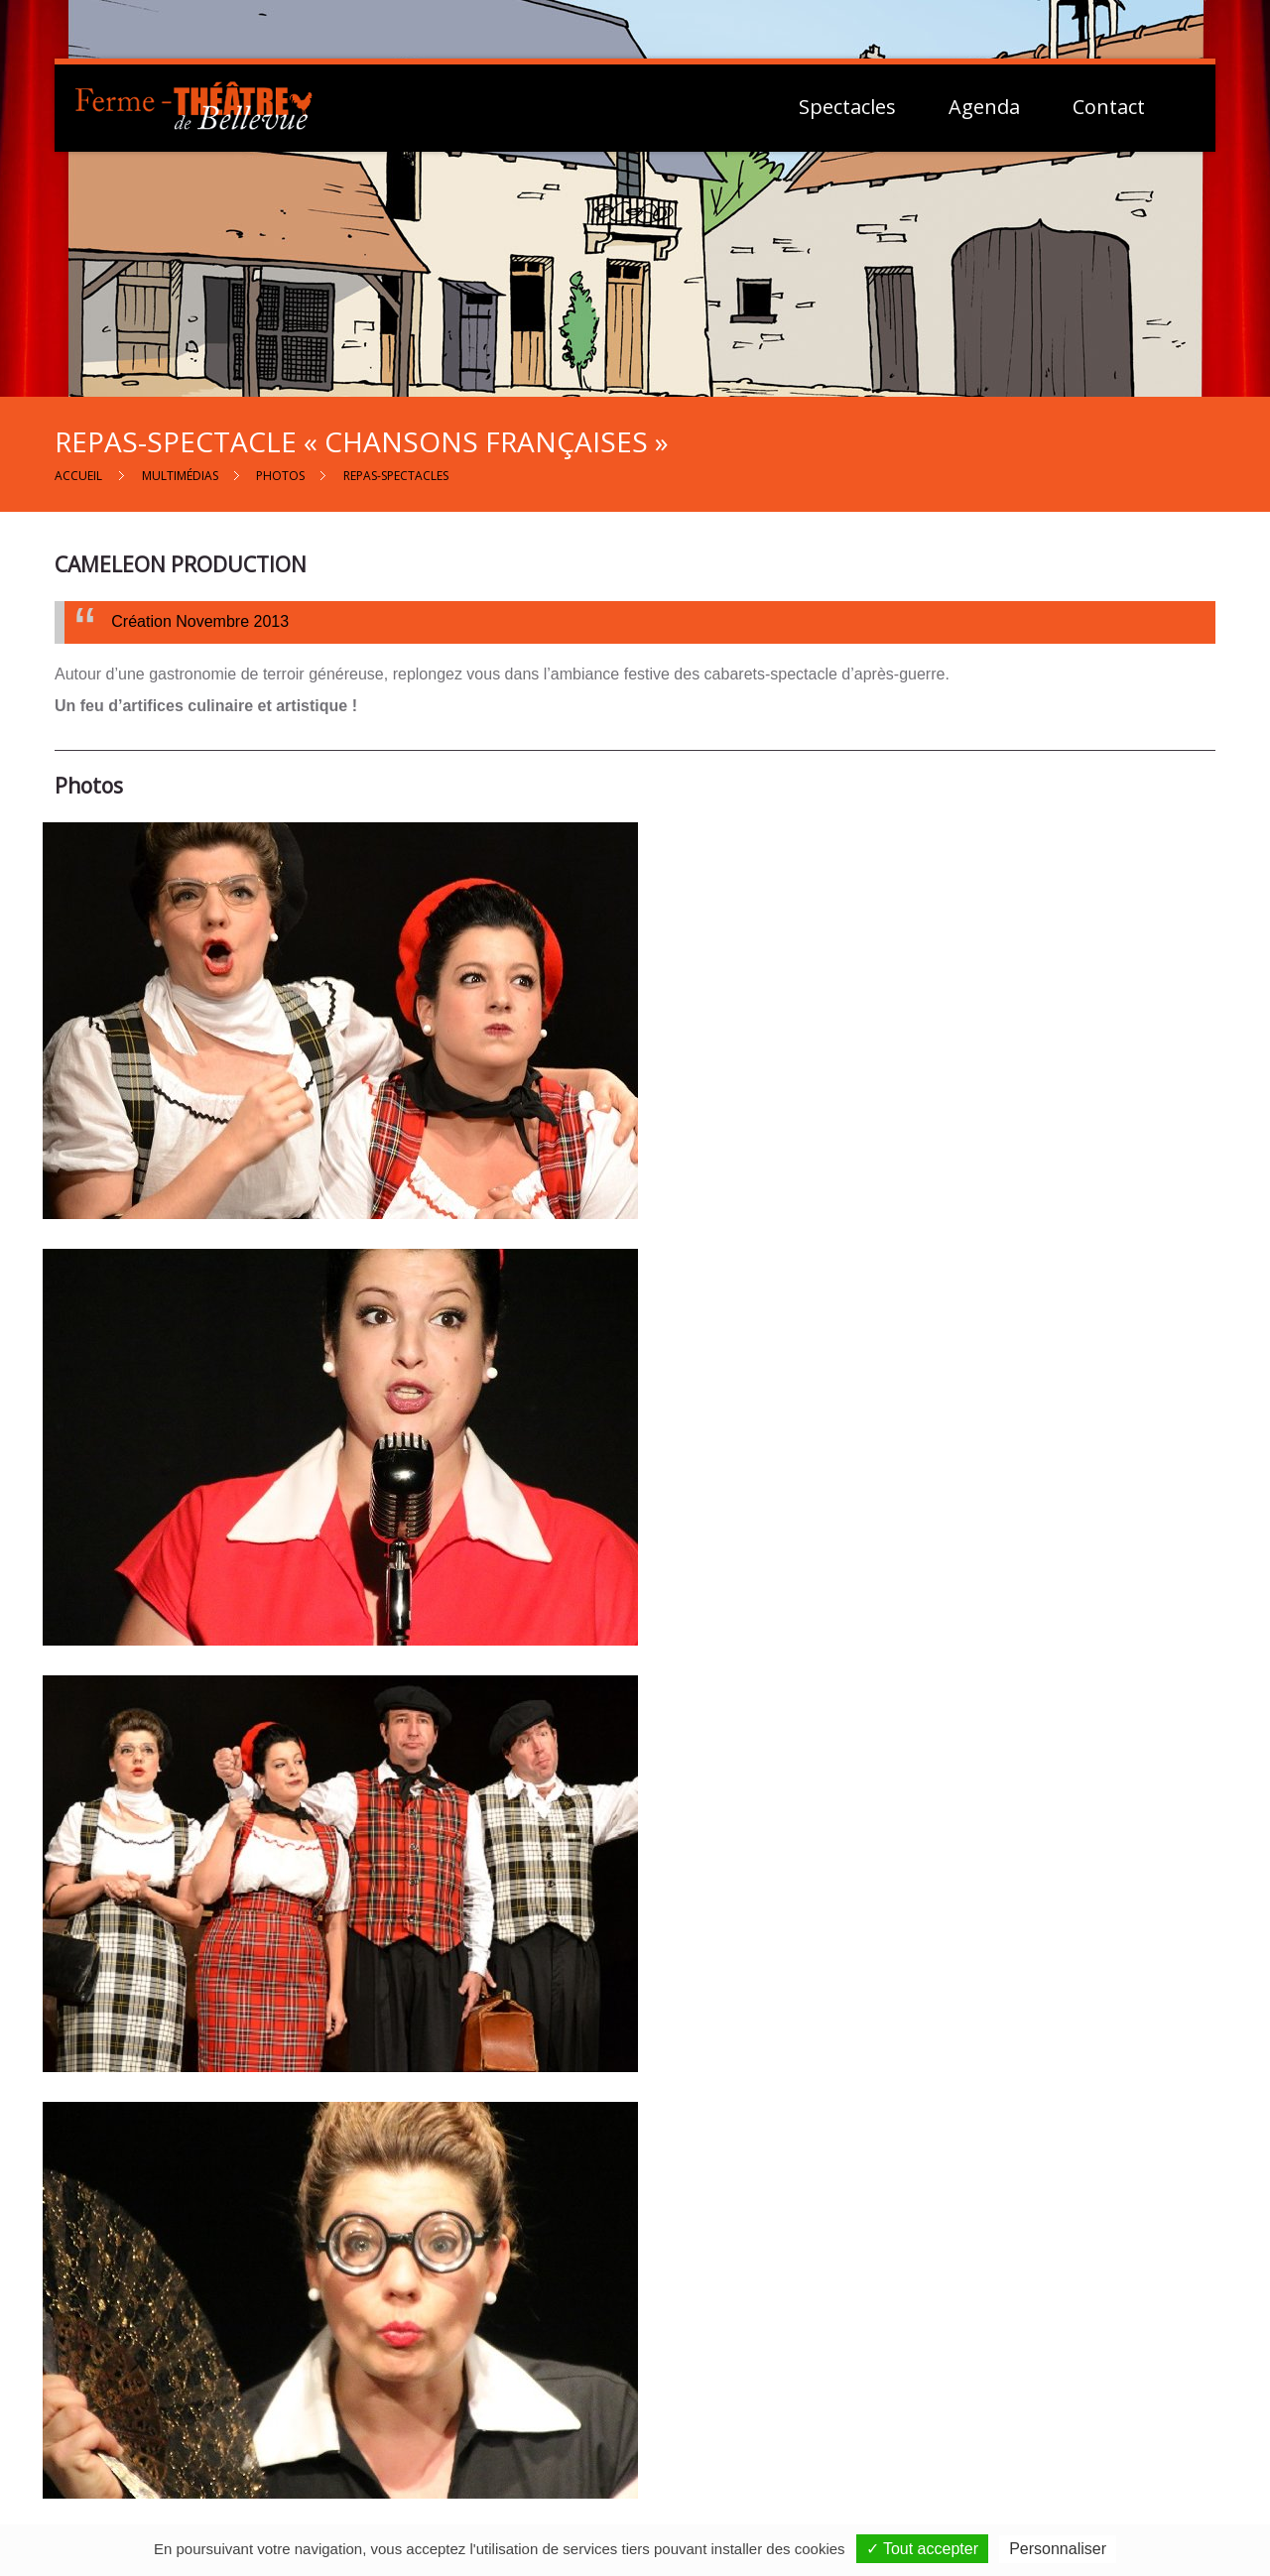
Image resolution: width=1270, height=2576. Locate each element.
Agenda (984, 107)
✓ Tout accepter (922, 2548)
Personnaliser (1057, 2548)
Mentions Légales (1023, 2408)
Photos (280, 475)
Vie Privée (997, 2431)
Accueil (78, 475)
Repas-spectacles (395, 475)
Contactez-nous (647, 2412)
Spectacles (847, 107)
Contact (1109, 107)
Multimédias (180, 475)
